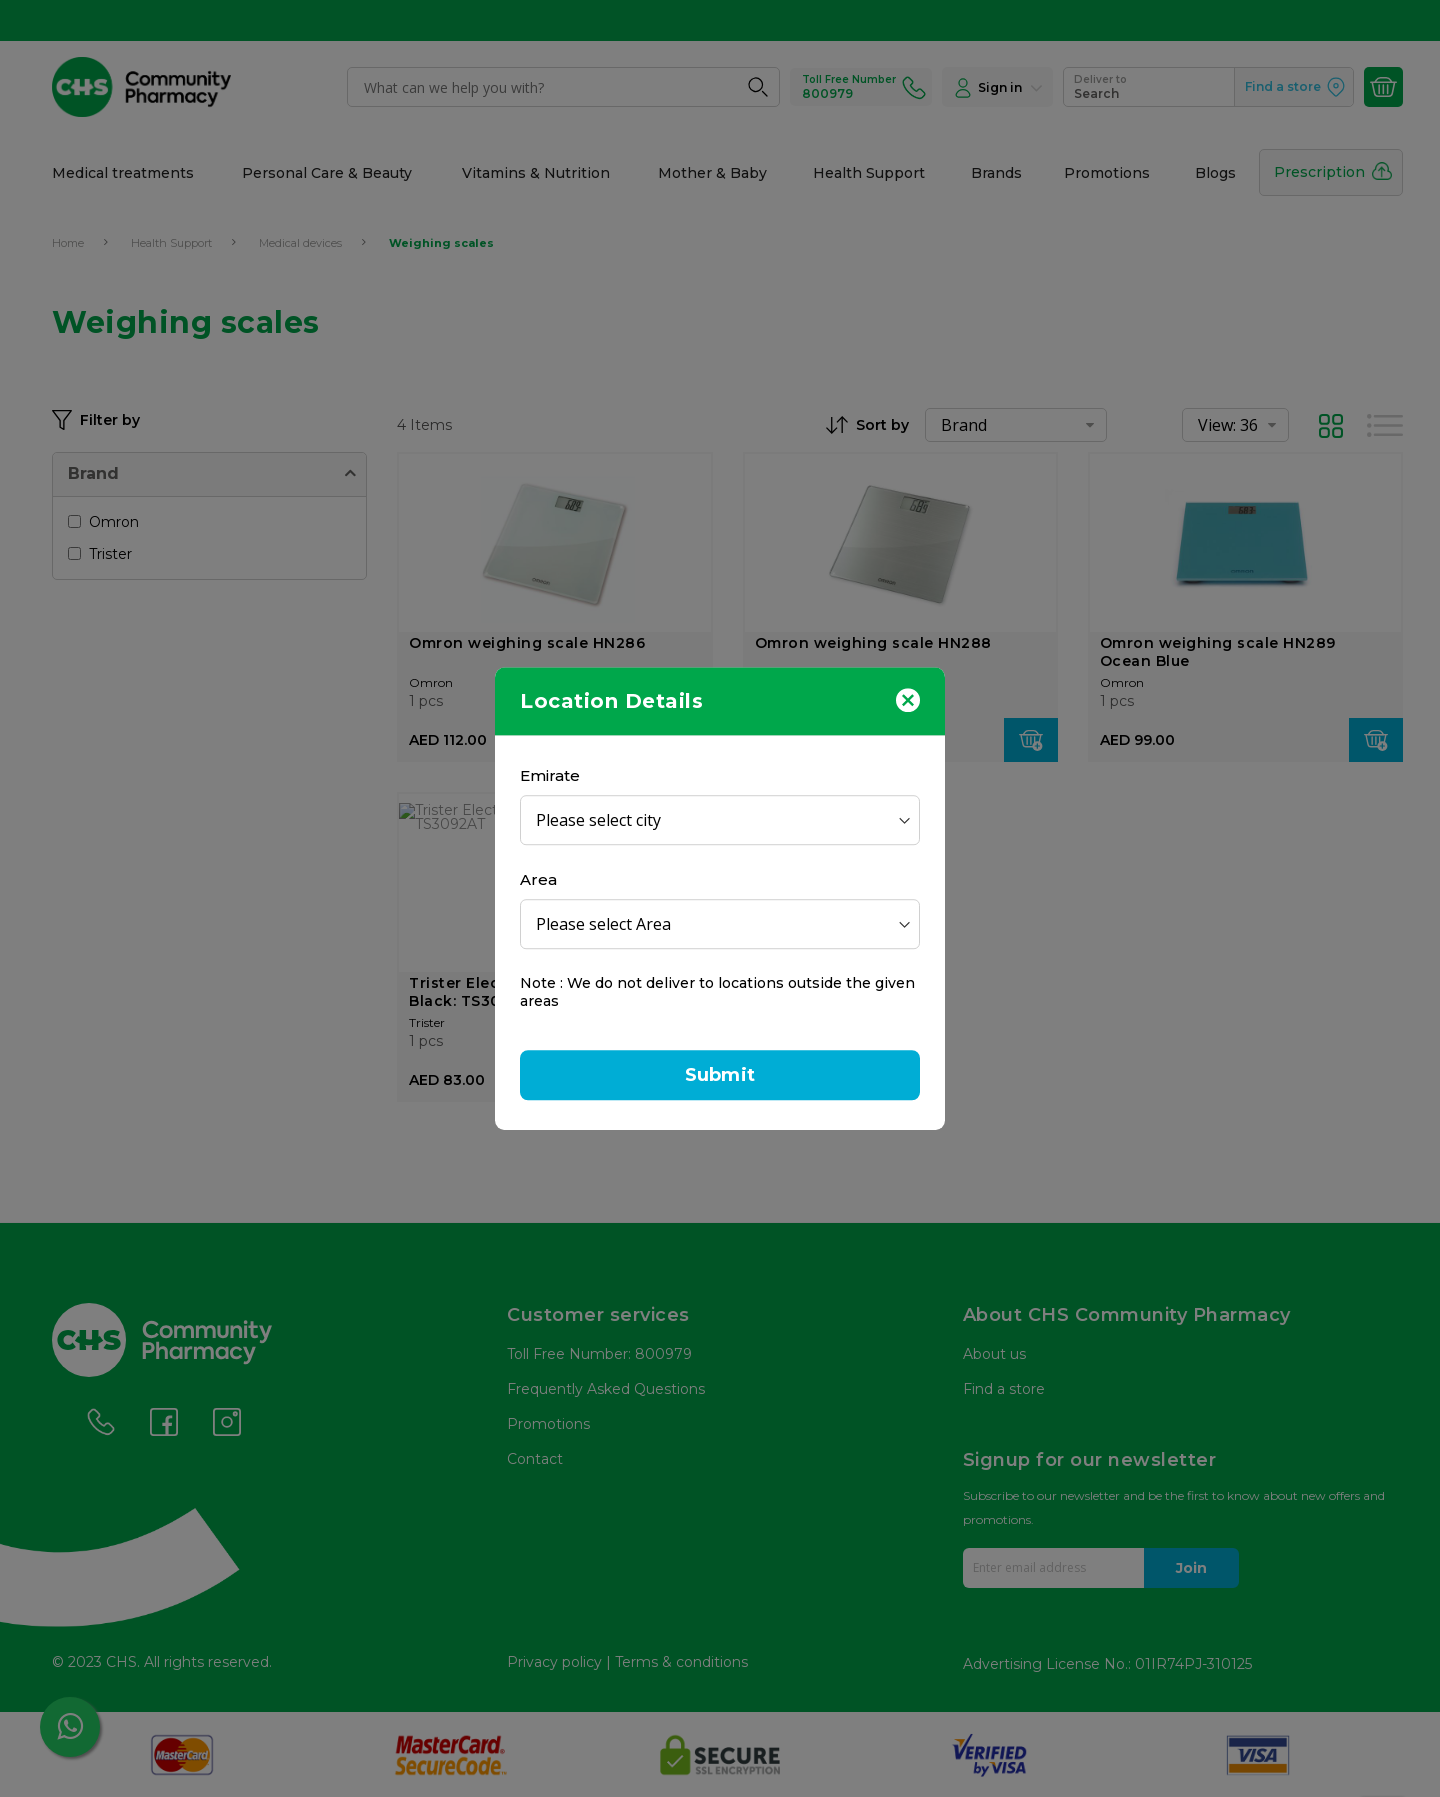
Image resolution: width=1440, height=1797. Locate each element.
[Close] (908, 699)
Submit (720, 1075)
